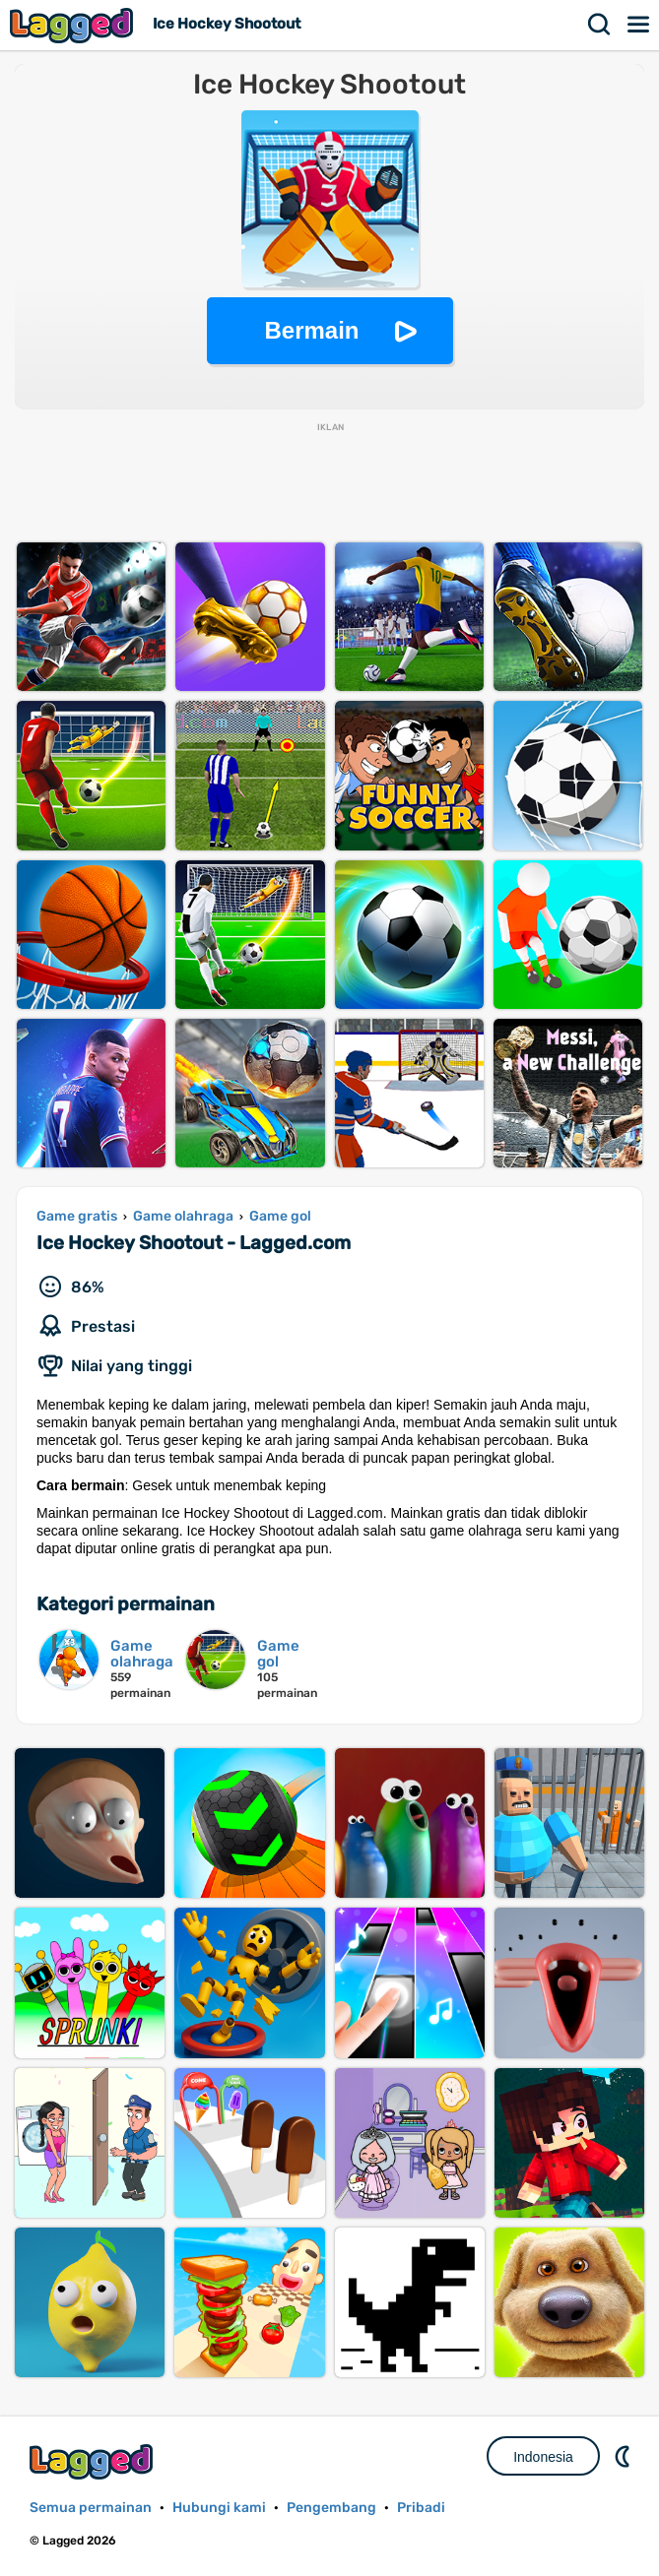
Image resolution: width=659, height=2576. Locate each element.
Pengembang (331, 2507)
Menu (639, 24)
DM (624, 2456)
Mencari (600, 24)
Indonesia (543, 2457)
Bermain (311, 330)
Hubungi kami (219, 2507)
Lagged (74, 25)
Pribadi (421, 2507)
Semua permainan (91, 2507)
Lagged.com (94, 2461)
